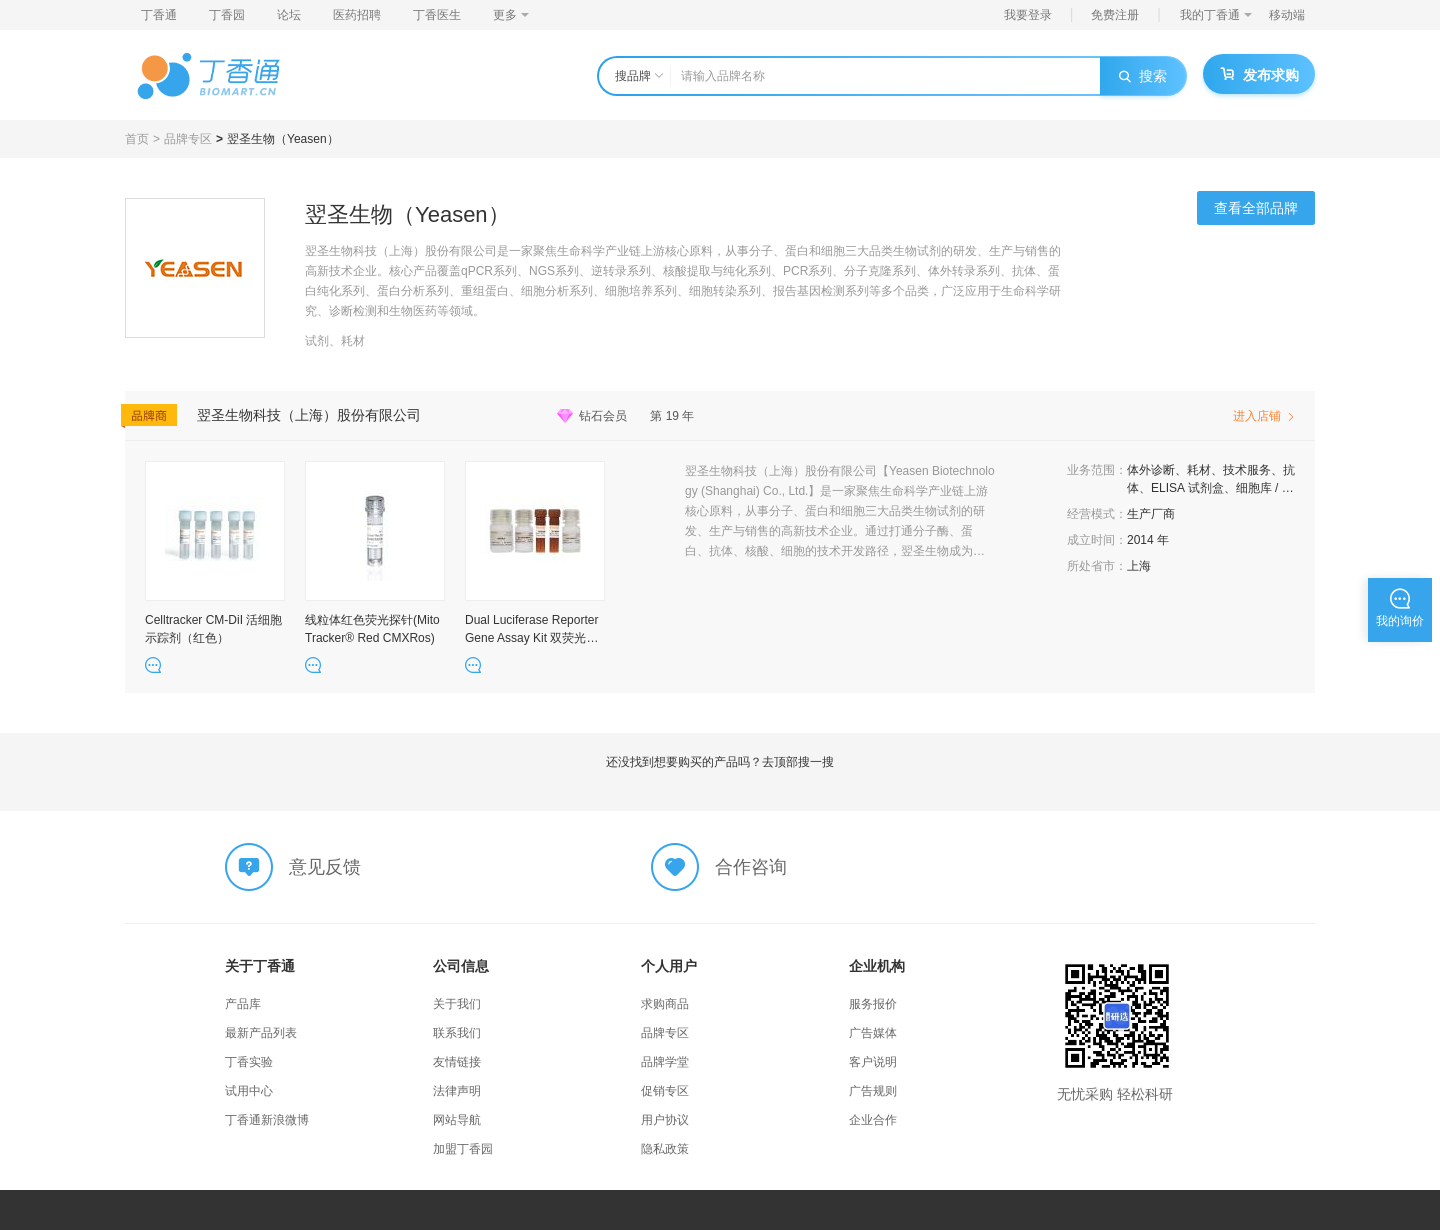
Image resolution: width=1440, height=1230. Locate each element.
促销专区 (665, 1091)
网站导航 (457, 1120)
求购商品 (665, 1004)
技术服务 (1247, 470)
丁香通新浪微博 (267, 1120)
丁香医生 (437, 15)
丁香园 (227, 15)
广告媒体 (873, 1033)
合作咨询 (751, 867)
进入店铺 (1264, 416)
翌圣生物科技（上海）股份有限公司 (309, 415)
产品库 (243, 1004)
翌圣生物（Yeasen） (283, 139)
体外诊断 (1151, 470)
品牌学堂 (665, 1062)
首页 (137, 139)
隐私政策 (665, 1149)
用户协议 (665, 1120)
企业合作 (873, 1120)
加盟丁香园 (463, 1149)
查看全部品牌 (1256, 208)
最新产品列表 (261, 1033)
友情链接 (457, 1062)
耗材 (1199, 470)
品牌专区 (188, 139)
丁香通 (159, 15)
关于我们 (457, 1004)
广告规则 (873, 1091)
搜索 (1143, 76)
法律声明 (457, 1091)
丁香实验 (249, 1062)
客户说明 (873, 1062)
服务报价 (873, 1004)
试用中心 (249, 1091)
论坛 (289, 15)
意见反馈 (325, 867)
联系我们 (457, 1033)
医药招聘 (357, 15)
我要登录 (1028, 15)
